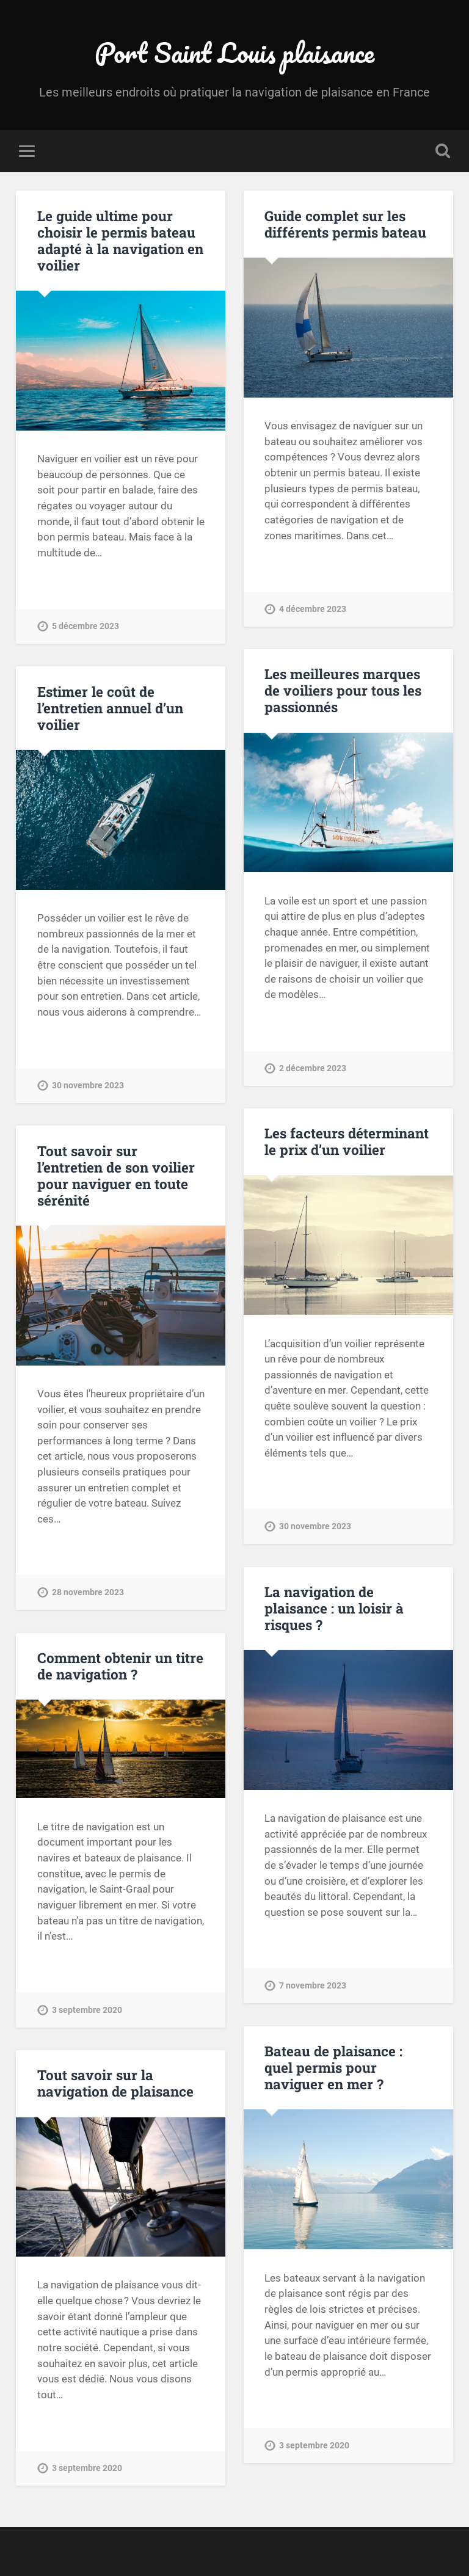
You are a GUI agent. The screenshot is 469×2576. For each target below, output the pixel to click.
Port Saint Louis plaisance (234, 52)
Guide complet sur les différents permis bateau (345, 223)
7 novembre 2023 (312, 1986)
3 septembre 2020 (87, 2010)
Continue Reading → (84, 579)
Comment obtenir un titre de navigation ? (120, 1665)
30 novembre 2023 (88, 1085)
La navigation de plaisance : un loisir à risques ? (334, 1608)
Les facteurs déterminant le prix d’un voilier (346, 1141)
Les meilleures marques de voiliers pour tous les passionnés (342, 690)
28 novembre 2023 (88, 1592)
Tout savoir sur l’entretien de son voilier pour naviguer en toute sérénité (116, 1175)
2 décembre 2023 (312, 1068)
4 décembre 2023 (312, 609)
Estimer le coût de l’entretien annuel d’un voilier (110, 707)
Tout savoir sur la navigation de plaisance (115, 2082)
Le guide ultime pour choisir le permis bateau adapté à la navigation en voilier (120, 240)
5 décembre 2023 (85, 626)
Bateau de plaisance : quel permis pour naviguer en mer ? (333, 2067)
